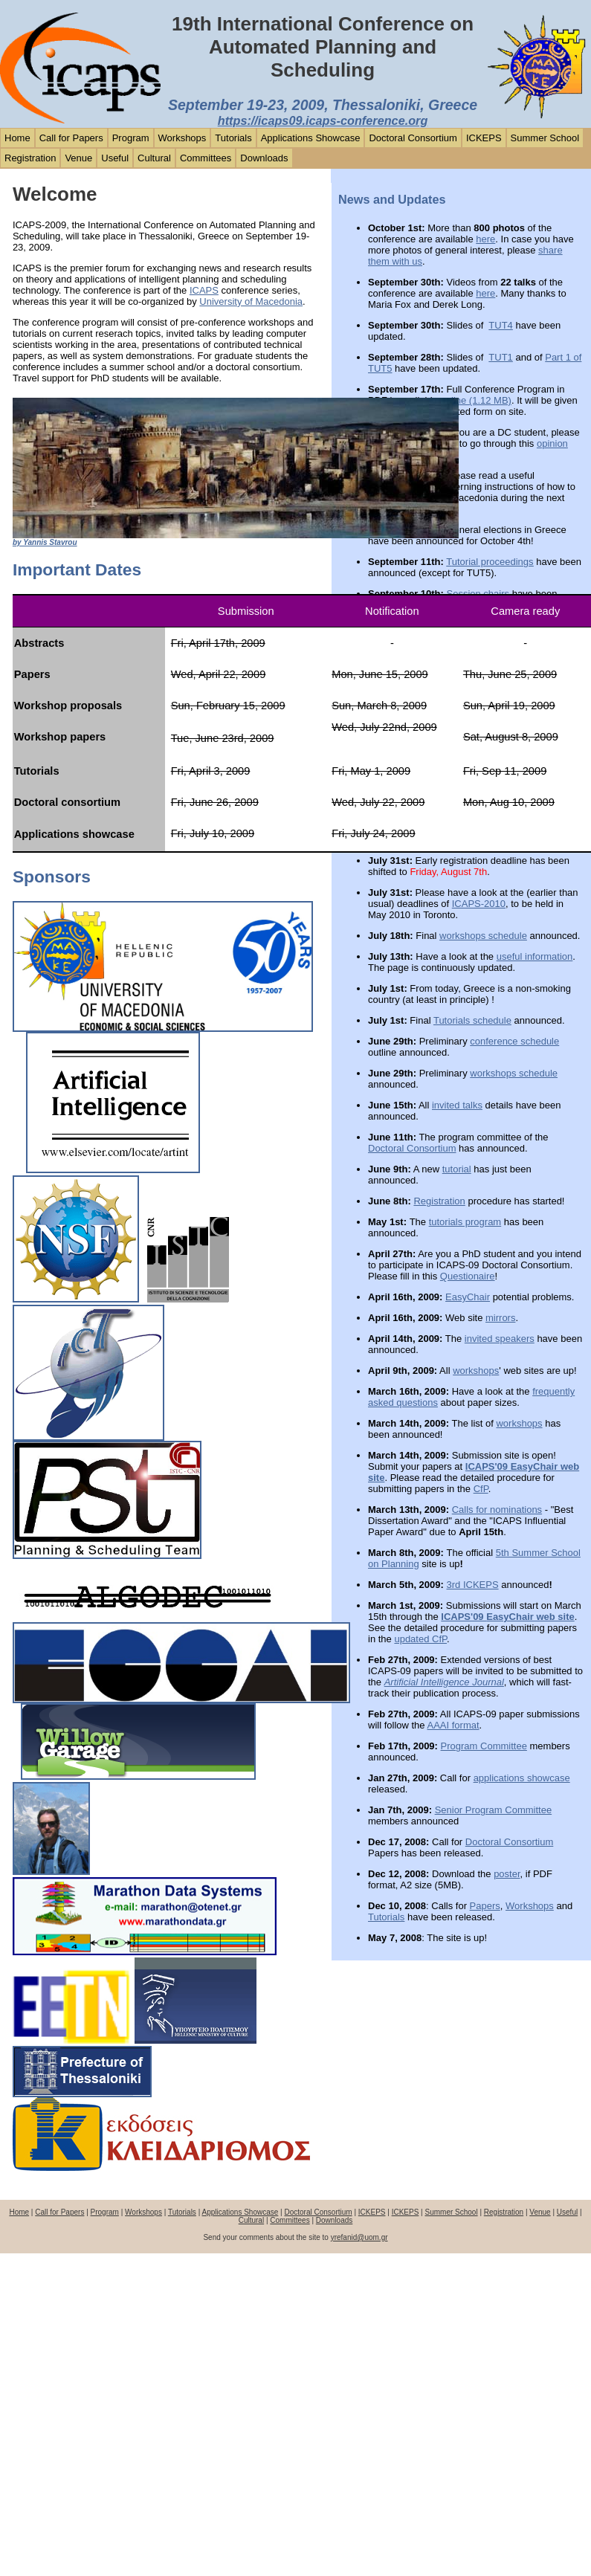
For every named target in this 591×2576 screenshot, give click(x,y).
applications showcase (522, 1777)
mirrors (500, 1317)
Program (130, 137)
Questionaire (467, 1276)
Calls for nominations (497, 1509)
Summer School (545, 137)
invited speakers (500, 1338)
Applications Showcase (311, 137)
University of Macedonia (251, 301)
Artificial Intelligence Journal (444, 1682)
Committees (205, 158)
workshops (476, 1370)
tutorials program (465, 1221)
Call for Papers (71, 137)
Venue (78, 158)
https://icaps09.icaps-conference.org (323, 120)
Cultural (154, 158)
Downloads (264, 158)
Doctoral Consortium (413, 137)
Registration (30, 158)
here (485, 239)
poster (507, 1873)
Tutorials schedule (472, 1020)
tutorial (456, 1169)
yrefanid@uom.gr (359, 2237)
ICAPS (204, 290)
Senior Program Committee (493, 1809)
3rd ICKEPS (473, 1584)
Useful (115, 158)
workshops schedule (483, 935)
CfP (481, 1488)
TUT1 (500, 357)
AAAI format (453, 1725)
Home (17, 137)
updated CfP (420, 1638)
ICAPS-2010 (479, 903)
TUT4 (500, 325)
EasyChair (467, 1296)
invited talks (457, 1105)
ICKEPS (484, 137)
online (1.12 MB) (476, 400)
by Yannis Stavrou (45, 542)
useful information (535, 956)
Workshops (182, 137)
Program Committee (484, 1746)
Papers (485, 1905)
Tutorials (233, 137)
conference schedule (514, 1041)
